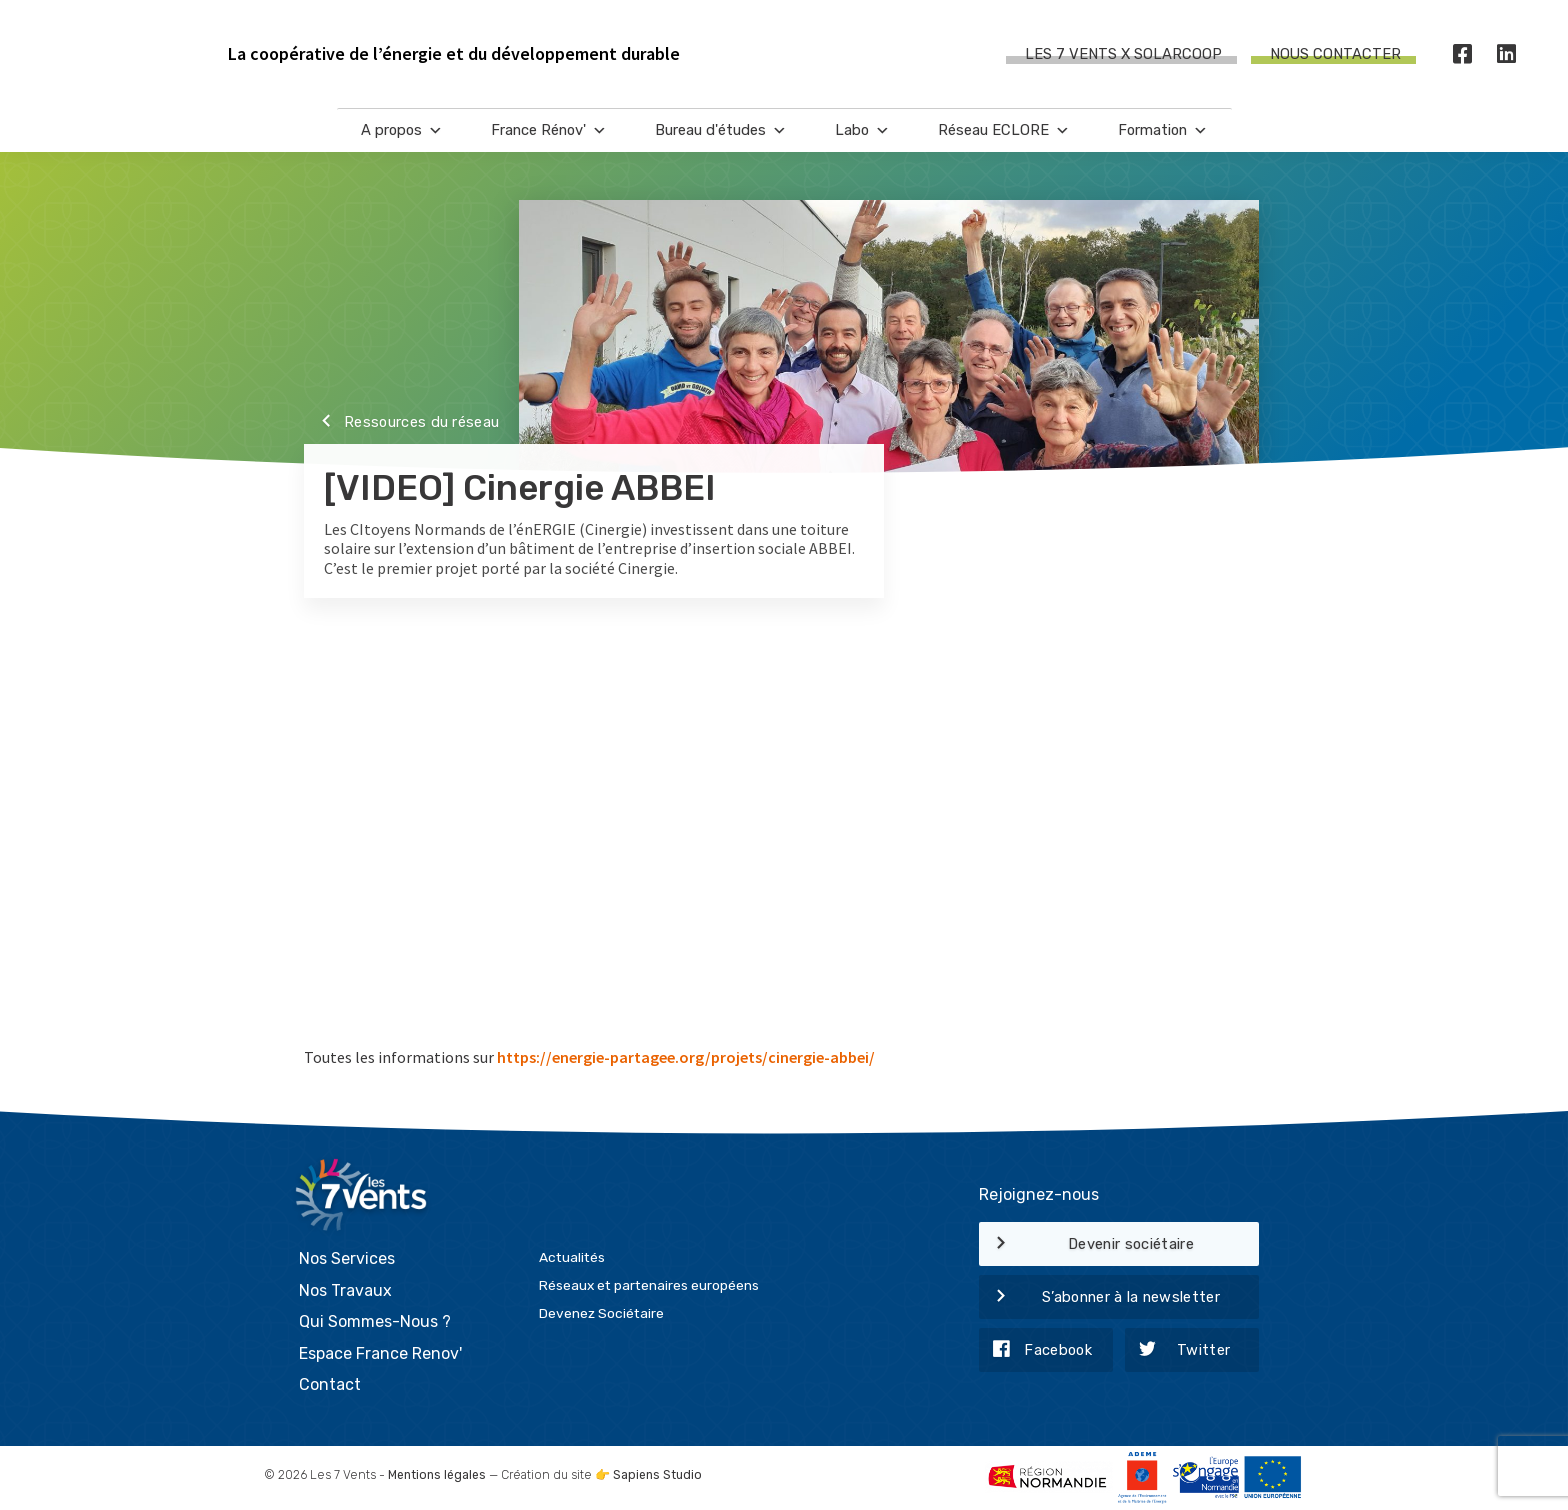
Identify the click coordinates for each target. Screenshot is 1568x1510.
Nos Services (347, 1258)
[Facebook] (1463, 54)
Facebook (1035, 1351)
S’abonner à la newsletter (1099, 1298)
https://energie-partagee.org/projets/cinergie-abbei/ (686, 1057)
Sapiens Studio (657, 1475)
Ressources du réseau (401, 423)
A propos (402, 130)
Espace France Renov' (380, 1353)
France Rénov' (549, 130)
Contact (330, 1384)
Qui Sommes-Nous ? (375, 1321)
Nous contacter (1335, 54)
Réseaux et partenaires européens (649, 1285)
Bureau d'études (721, 130)
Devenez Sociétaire (601, 1313)
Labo (862, 130)
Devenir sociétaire (1086, 1245)
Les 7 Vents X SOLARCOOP (1123, 54)
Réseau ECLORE (1004, 130)
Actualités (572, 1257)
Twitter (1178, 1351)
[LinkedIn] (1507, 54)
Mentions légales (437, 1475)
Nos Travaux (345, 1290)
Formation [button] (1163, 130)
